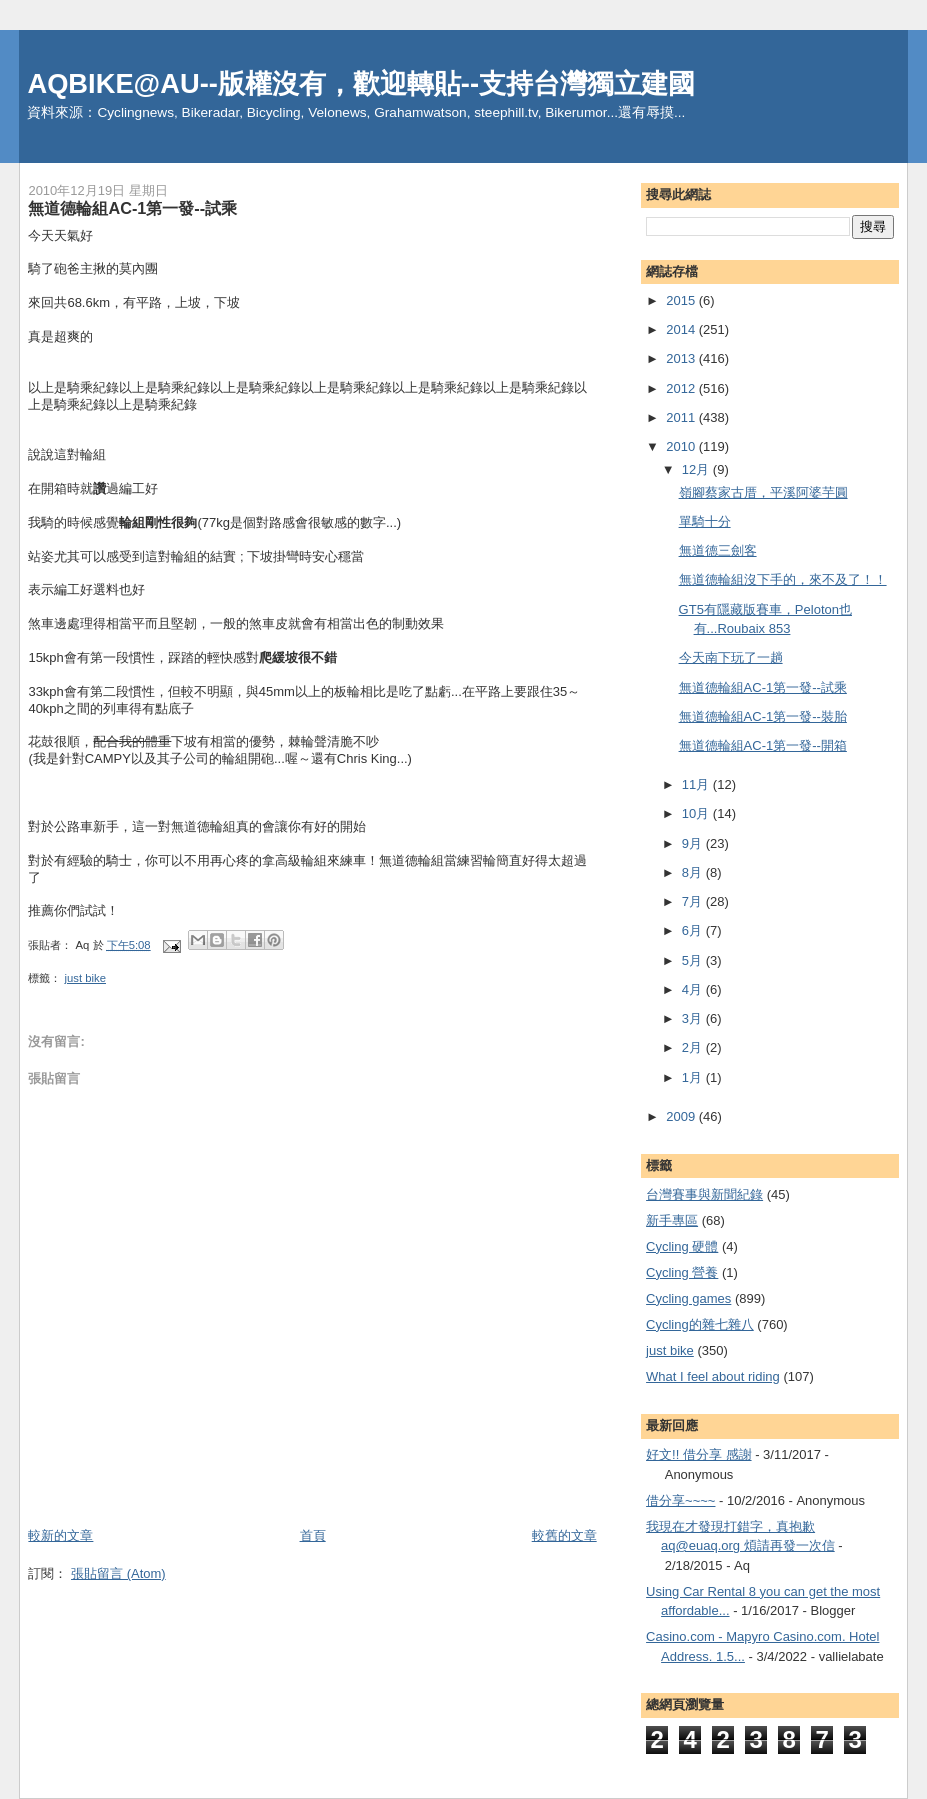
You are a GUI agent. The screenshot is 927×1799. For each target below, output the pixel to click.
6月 (694, 930)
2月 (694, 1047)
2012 (682, 388)
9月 (694, 843)
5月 (694, 960)
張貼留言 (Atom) (118, 1573)
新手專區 (672, 1220)
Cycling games (688, 1298)
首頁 (313, 1535)
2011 (682, 417)
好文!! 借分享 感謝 (698, 1454)
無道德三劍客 (718, 550)
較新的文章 (60, 1535)
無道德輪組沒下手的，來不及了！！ (783, 579)
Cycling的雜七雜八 (700, 1324)
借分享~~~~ (680, 1500)
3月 (694, 1018)
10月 (697, 813)
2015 (682, 300)
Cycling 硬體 (682, 1246)
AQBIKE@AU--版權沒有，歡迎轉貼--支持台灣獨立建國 (361, 83)
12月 (697, 469)
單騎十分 (705, 521)
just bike (85, 978)
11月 (697, 784)
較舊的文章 (564, 1535)
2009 (682, 1116)
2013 (682, 358)
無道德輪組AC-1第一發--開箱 (763, 745)
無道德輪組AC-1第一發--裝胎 (763, 716)
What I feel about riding (713, 1376)
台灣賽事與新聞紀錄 (704, 1194)
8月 (694, 872)
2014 (682, 329)
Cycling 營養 (682, 1272)
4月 (694, 989)
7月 (694, 901)
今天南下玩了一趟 (731, 657)
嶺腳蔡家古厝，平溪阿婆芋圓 (763, 492)
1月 (694, 1077)
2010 (682, 446)
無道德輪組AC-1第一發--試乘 (763, 687)
